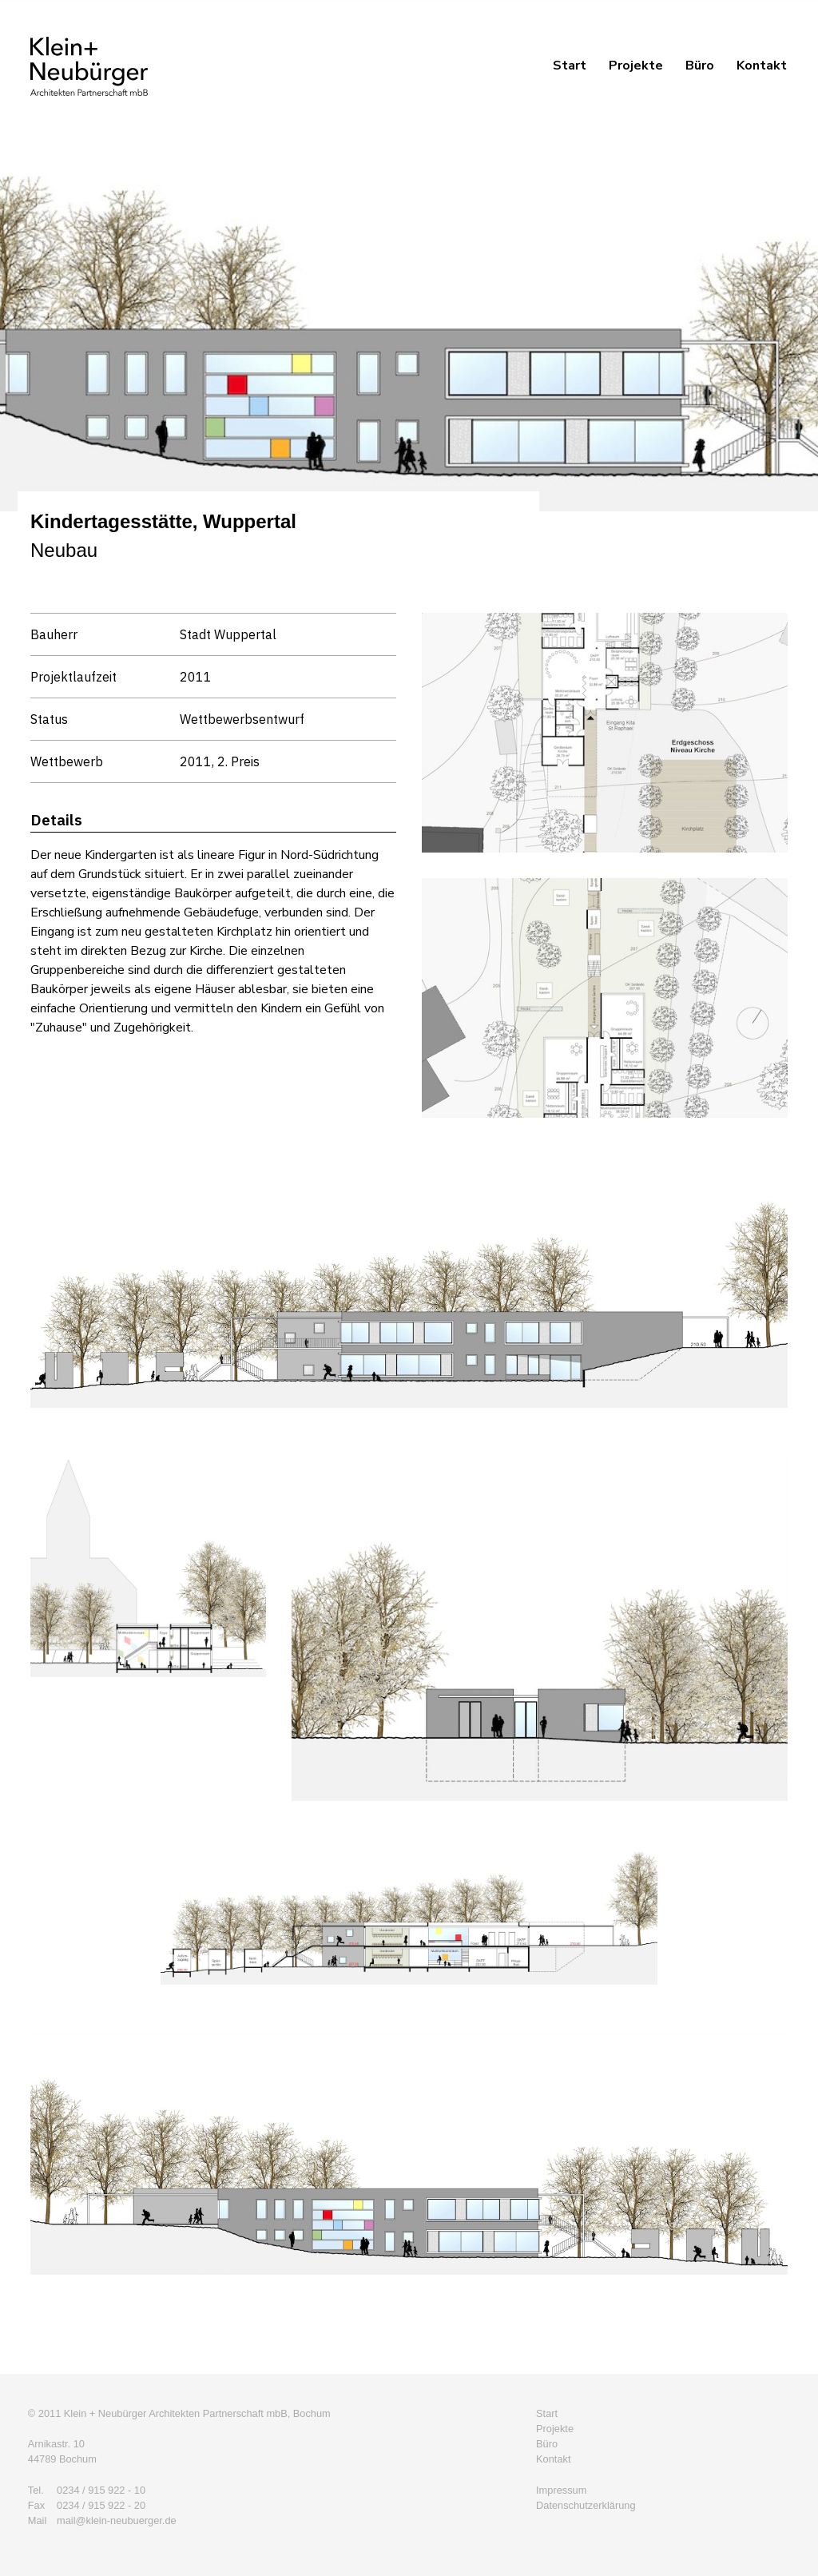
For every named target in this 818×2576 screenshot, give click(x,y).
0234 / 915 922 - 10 (101, 2490)
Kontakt (762, 65)
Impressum (561, 2490)
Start (569, 65)
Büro (699, 65)
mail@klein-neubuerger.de (117, 2520)
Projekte (636, 65)
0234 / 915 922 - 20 (101, 2505)
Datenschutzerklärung (585, 2505)
